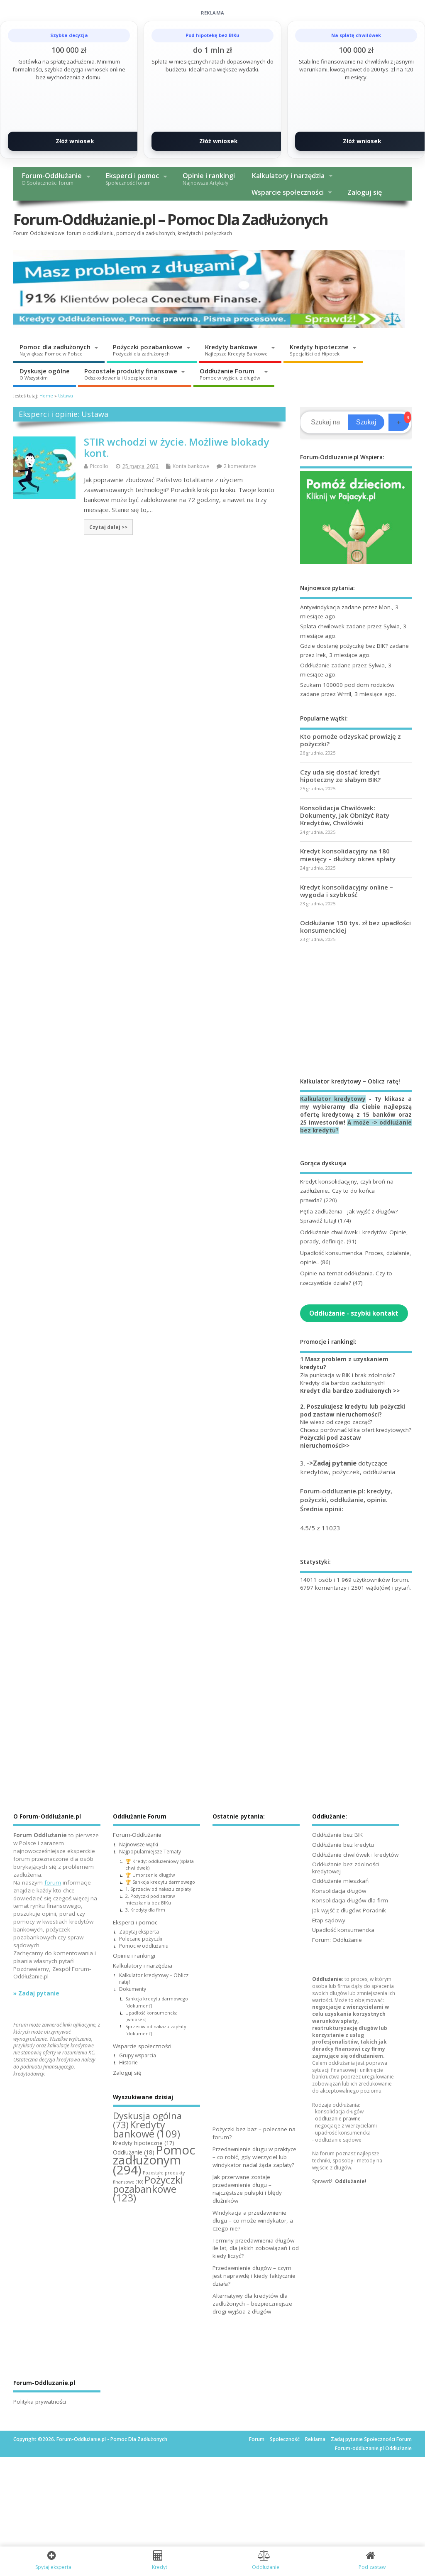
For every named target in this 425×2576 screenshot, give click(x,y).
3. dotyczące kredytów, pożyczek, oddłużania (347, 1467)
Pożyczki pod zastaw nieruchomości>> (330, 1441)
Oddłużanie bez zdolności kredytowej (345, 1867)
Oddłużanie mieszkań (340, 1881)
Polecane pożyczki (140, 1938)
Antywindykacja (320, 607)
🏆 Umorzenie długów (150, 1875)
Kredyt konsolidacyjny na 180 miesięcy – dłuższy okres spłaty (348, 855)
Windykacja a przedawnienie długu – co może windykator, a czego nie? (252, 2220)
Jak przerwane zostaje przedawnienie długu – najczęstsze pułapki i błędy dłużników (247, 2188)
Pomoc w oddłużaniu (144, 1945)
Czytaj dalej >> (108, 527)
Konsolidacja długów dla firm (350, 1900)
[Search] (325, 422)
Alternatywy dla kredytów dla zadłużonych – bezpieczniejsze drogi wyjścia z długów (252, 2303)
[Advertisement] (356, 1010)
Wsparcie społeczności (288, 192)
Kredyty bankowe (236, 350)
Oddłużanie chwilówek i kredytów (355, 1854)
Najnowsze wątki (138, 1844)
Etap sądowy (328, 1920)
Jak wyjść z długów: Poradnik (349, 1910)
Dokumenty (132, 1989)
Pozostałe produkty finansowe (130, 374)
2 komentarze (240, 466)
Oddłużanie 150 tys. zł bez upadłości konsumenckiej (355, 926)
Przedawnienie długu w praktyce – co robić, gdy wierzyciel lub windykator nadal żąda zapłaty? (254, 2157)
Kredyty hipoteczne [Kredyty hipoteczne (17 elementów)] (143, 2143)
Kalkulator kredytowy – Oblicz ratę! (153, 1979)
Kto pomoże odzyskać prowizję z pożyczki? (350, 740)
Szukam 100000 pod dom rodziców (347, 685)
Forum (256, 2439)
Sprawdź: (339, 2181)
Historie (128, 2062)
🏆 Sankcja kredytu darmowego (160, 1882)
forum (52, 1882)
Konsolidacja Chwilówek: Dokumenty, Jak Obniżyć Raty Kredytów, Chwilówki (344, 815)
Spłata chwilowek (322, 626)
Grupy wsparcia (137, 2055)
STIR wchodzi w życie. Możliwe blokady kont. (176, 447)
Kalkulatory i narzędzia (288, 175)
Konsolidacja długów (339, 1891)
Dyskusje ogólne (45, 374)
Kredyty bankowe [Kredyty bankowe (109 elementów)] (146, 2129)
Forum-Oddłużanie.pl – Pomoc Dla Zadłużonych (170, 219)
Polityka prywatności (39, 2401)
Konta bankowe (191, 466)
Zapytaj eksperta (139, 1931)
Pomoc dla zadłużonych (55, 350)
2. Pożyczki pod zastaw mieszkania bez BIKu (150, 1899)
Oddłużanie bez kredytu (343, 1844)
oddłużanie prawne (338, 2118)
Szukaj (366, 422)
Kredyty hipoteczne (319, 350)
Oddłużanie (315, 665)
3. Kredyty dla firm (145, 1910)
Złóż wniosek (75, 141)
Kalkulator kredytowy (333, 1099)
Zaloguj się (364, 192)
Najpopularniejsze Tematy (150, 1851)
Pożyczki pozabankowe (148, 350)
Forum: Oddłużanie (337, 1940)
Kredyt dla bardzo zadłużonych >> (350, 1391)
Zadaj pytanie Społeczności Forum (371, 2439)
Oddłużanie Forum (230, 374)
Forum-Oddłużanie (52, 178)
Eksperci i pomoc (132, 178)
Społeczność (285, 2439)
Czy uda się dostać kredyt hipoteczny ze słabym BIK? (340, 776)
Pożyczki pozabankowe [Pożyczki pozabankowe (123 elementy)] (148, 2189)
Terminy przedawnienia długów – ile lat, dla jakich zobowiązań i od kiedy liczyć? (255, 2248)
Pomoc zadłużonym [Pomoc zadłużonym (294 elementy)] (154, 2160)
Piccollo (99, 466)
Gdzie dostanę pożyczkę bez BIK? (344, 646)
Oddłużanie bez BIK (337, 1834)
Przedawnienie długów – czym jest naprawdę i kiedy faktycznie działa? (254, 2275)
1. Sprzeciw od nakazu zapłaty (158, 1889)
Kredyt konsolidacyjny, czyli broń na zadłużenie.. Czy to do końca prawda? (346, 1191)
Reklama (315, 2439)
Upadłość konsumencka (343, 1930)
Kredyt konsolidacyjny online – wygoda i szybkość (346, 891)
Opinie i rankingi (209, 178)
